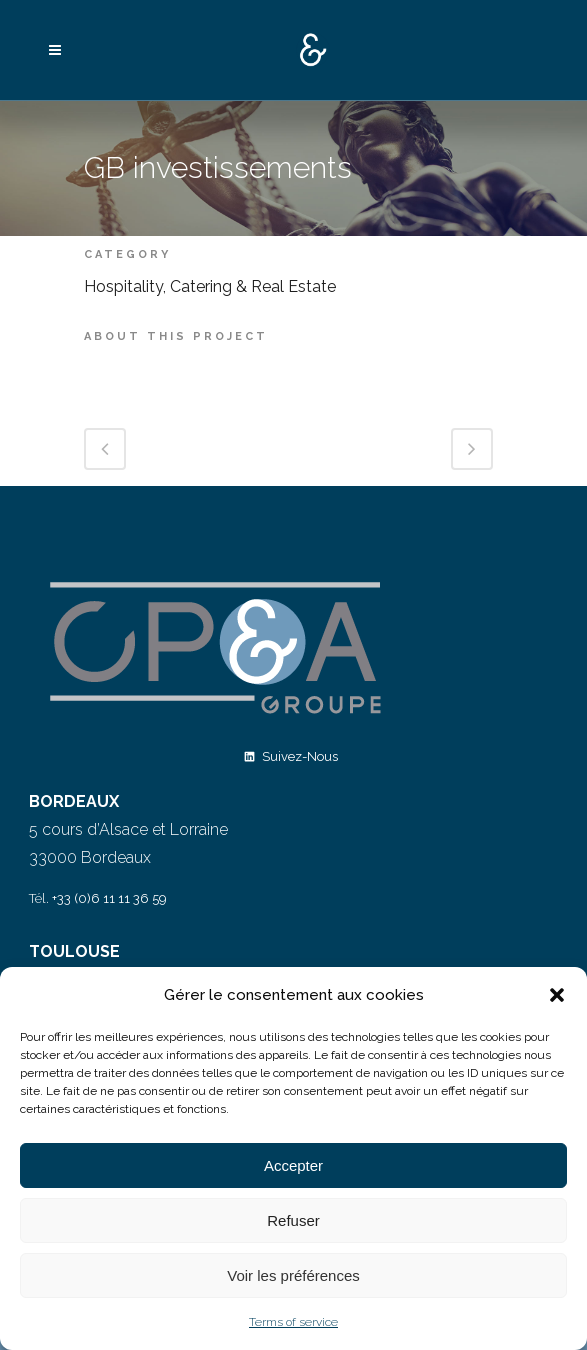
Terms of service (293, 1322)
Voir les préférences (293, 1275)
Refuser (293, 1220)
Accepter (293, 1165)
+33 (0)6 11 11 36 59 (109, 898)
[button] (557, 995)
